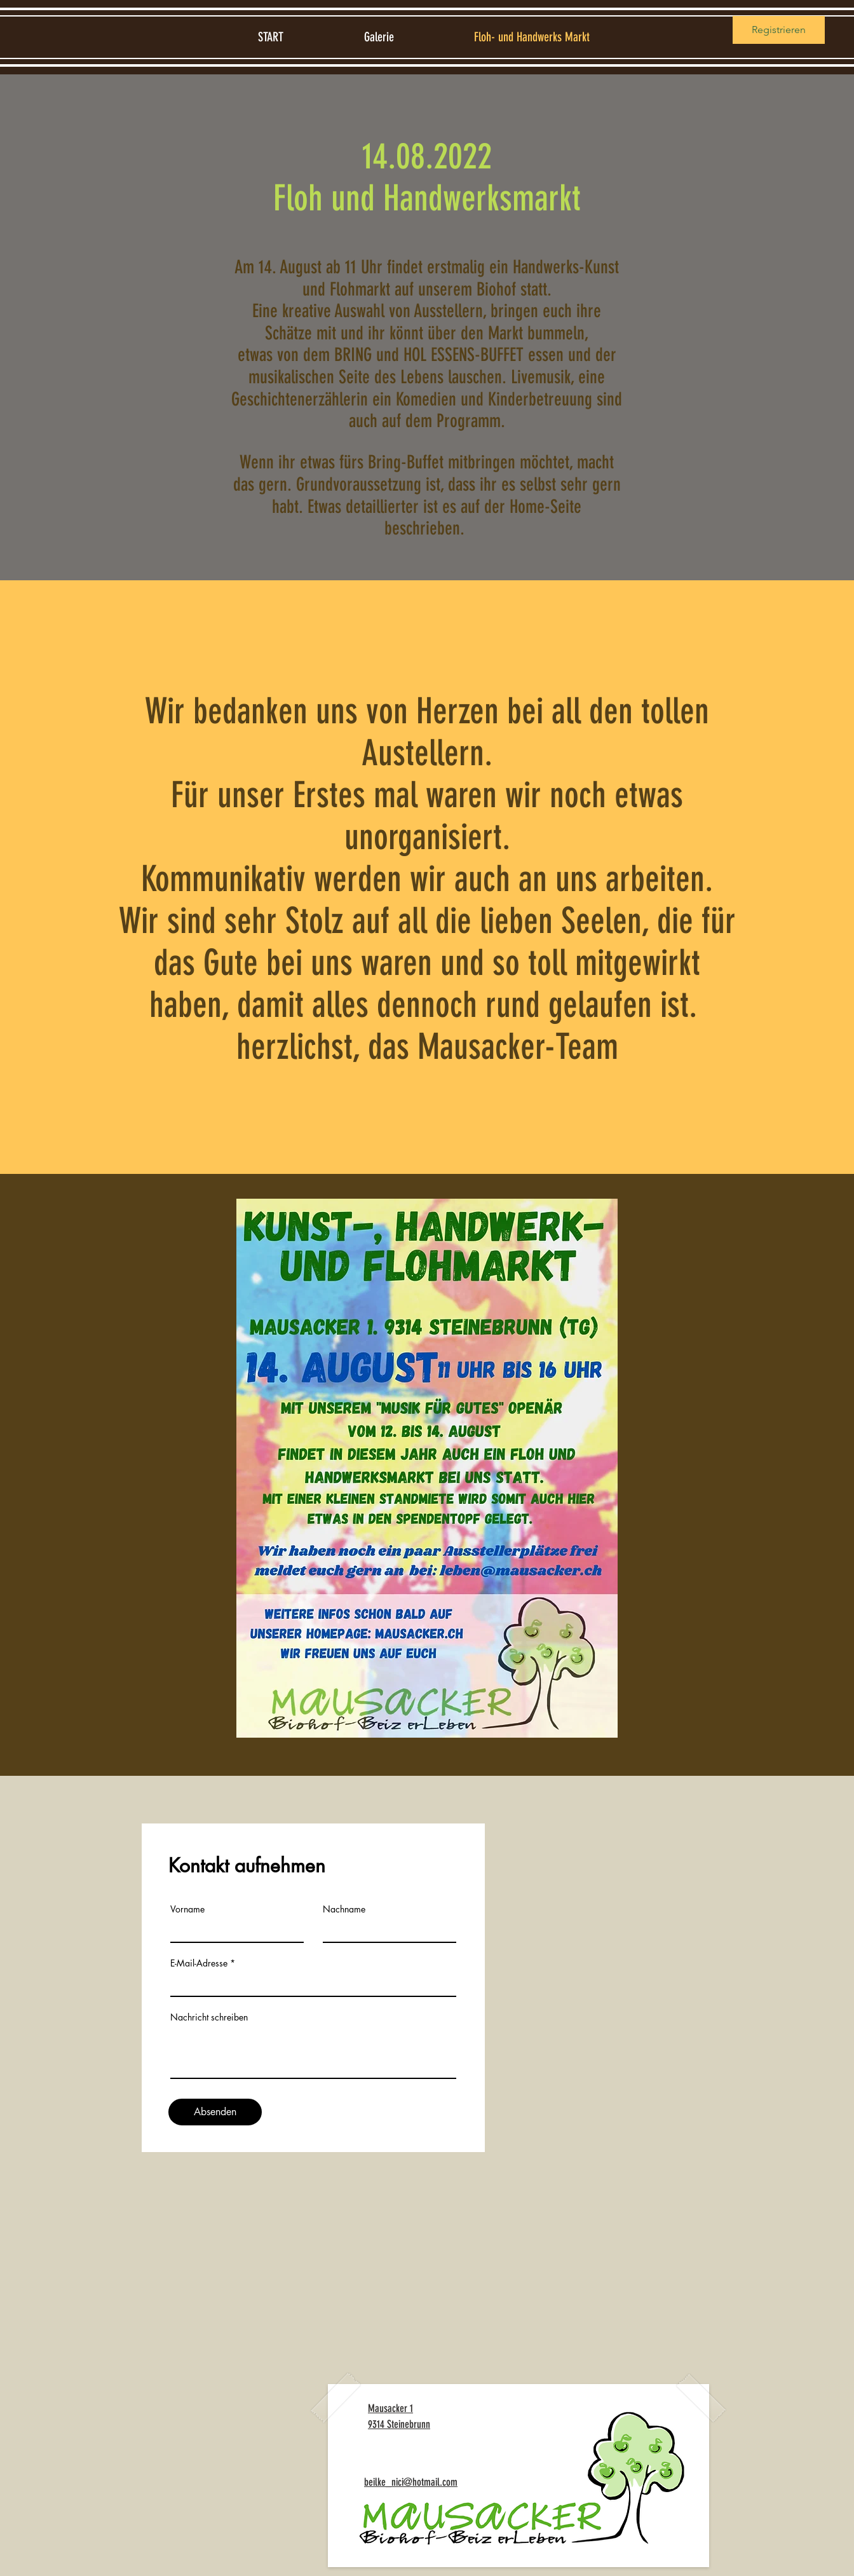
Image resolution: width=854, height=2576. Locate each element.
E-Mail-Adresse (198, 1963)
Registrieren (779, 30)
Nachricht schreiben (209, 2017)
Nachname (344, 1909)
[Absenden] (215, 2112)
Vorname (187, 1909)
